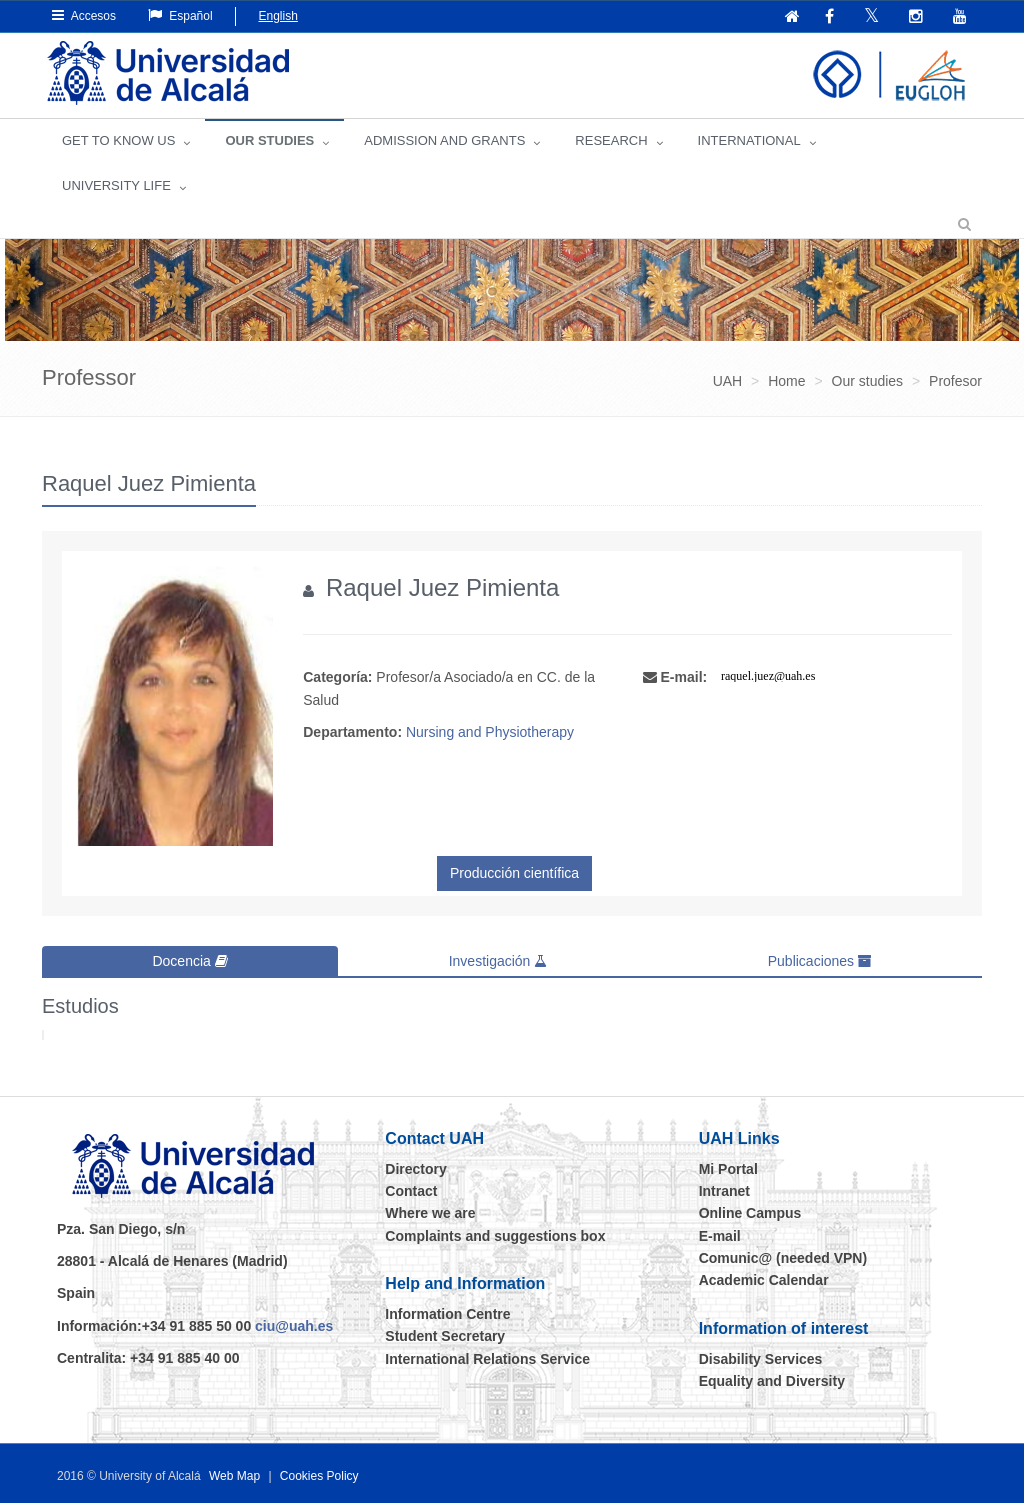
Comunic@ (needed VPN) (783, 1258)
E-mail (720, 1236)
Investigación (498, 961)
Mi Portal (728, 1169)
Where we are (430, 1213)
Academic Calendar (764, 1280)
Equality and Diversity (772, 1381)
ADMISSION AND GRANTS (444, 140)
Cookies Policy (319, 1476)
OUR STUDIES (269, 140)
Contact (411, 1191)
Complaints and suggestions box (495, 1236)
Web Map (234, 1476)
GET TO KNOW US (118, 140)
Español (180, 15)
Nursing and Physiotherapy (490, 732)
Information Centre (447, 1314)
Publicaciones (820, 961)
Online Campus (750, 1213)
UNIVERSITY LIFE (116, 185)
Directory (415, 1169)
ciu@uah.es (294, 1326)
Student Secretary (445, 1336)
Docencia (189, 961)
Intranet (724, 1191)
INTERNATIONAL (749, 140)
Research (611, 140)
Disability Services (761, 1359)
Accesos (84, 15)
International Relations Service (487, 1359)
